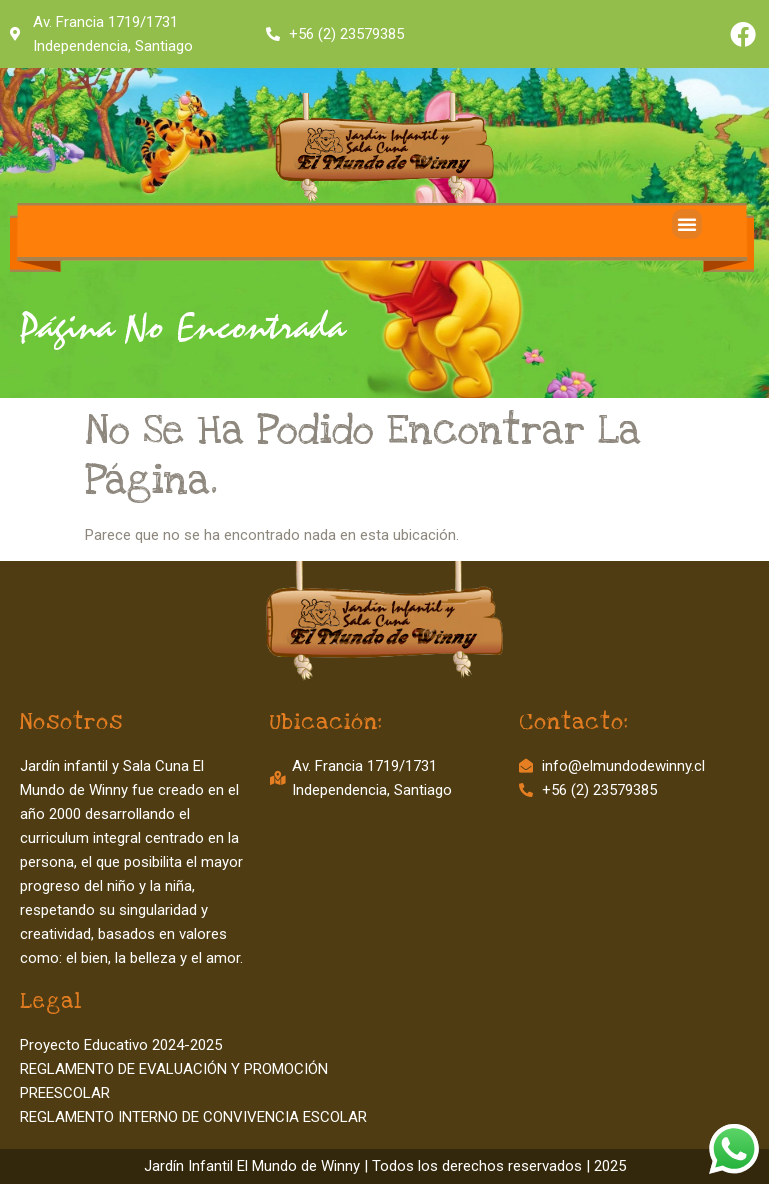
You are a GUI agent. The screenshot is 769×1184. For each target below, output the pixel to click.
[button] (687, 224)
